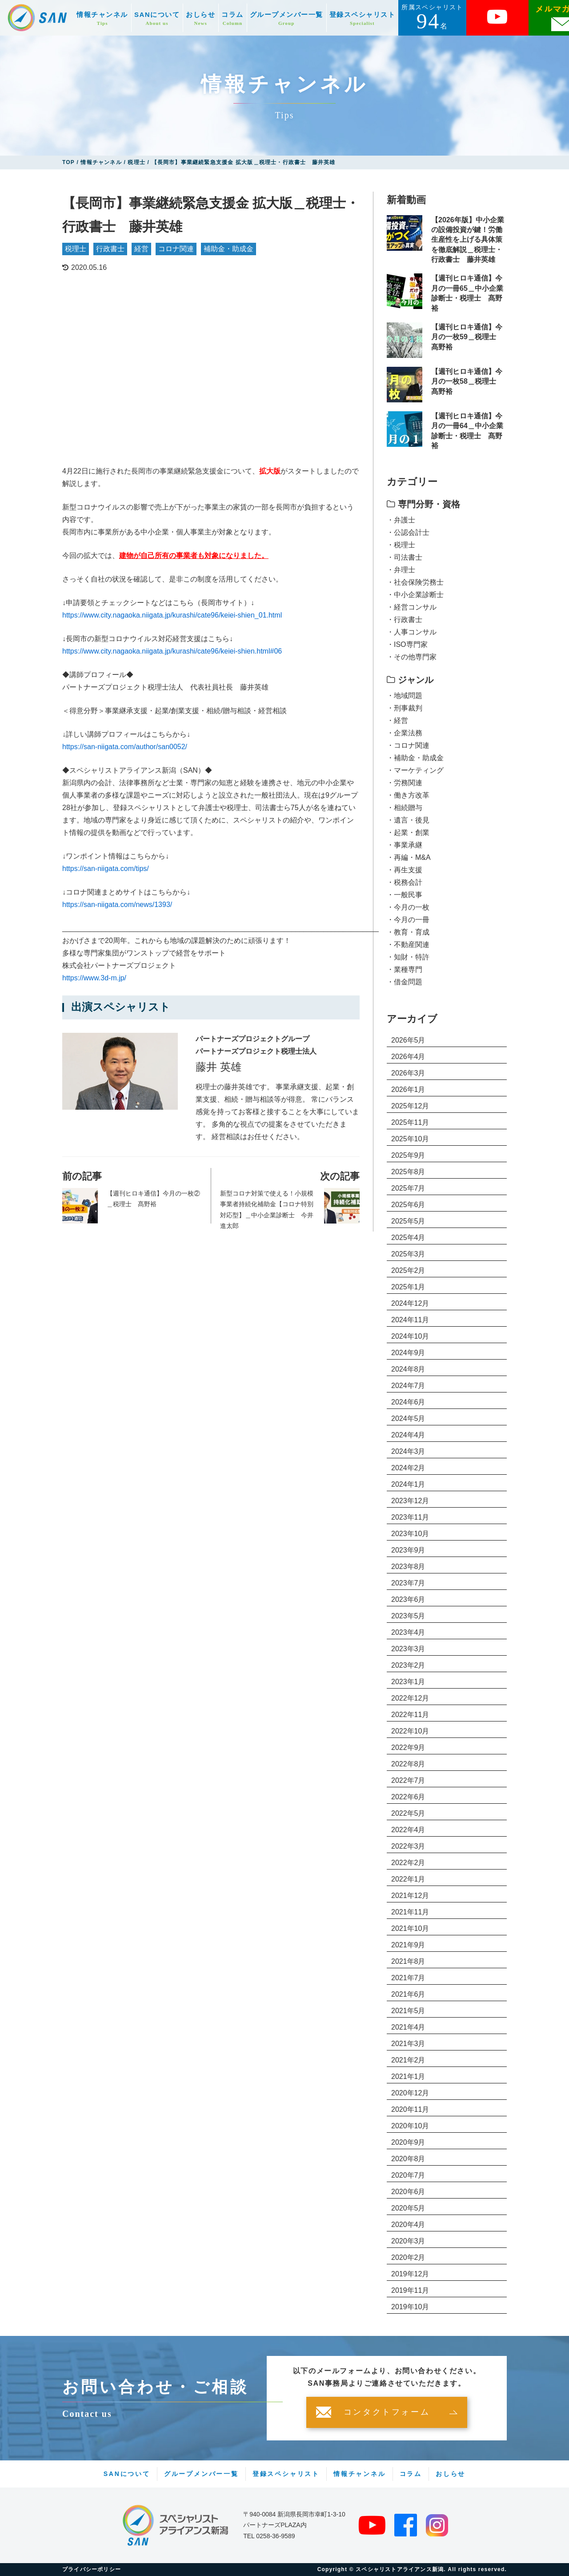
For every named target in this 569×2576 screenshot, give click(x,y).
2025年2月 (408, 1270)
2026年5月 (408, 1040)
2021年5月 (408, 2010)
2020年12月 (410, 2093)
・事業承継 (404, 845)
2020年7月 (408, 2175)
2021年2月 (408, 2060)
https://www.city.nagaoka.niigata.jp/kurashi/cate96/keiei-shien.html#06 (172, 651)
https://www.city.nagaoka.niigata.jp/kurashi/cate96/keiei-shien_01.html (172, 615)
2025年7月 (408, 1188)
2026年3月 (408, 1073)
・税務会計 (404, 882)
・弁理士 (401, 570)
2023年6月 (408, 1599)
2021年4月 (408, 2027)
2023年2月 (408, 1665)
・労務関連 (404, 782)
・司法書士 (404, 557)
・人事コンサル (412, 632)
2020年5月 (408, 2208)
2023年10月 (410, 1533)
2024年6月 (408, 1402)
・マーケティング (415, 770)
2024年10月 (410, 1336)
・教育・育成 (408, 932)
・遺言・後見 (408, 820)
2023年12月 (410, 1501)
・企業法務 (404, 733)
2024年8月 (408, 1369)
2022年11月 (410, 1714)
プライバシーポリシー (91, 2569)
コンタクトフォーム (387, 2412)
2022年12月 (410, 1698)
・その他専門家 (412, 657)
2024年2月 (408, 1468)
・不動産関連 (408, 944)
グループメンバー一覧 (286, 18)
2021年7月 (408, 1978)
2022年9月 (408, 1747)
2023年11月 (410, 1517)
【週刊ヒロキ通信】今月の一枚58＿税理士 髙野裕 (467, 381)
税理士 (75, 249)
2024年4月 (408, 1435)
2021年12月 (410, 1895)
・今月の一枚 (408, 907)
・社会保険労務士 (415, 582)
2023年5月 (408, 1616)
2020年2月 (408, 2257)
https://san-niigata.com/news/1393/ (117, 904)
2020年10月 (410, 2126)
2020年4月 (408, 2224)
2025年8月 (408, 1172)
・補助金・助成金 (415, 758)
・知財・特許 (408, 957)
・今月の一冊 (408, 919)
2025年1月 (408, 1287)
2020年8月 (408, 2159)
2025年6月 (408, 1204)
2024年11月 (410, 1320)
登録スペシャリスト (362, 18)
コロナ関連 (176, 249)
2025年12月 (410, 1106)
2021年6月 (408, 1994)
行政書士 (110, 249)
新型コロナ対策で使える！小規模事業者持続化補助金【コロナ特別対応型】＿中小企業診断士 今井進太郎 (266, 1210)
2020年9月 (408, 2142)
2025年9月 (408, 1155)
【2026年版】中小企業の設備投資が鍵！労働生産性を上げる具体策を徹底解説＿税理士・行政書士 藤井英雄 (467, 240)
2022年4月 (408, 1830)
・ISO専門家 (407, 644)
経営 (141, 249)
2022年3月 (408, 1846)
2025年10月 (410, 1139)
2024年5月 (408, 1418)
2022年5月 (408, 1813)
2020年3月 (408, 2241)
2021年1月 (408, 2076)
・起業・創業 (408, 832)
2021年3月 (408, 2043)
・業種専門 (404, 969)
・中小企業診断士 (415, 594)
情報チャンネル (102, 18)
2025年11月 (410, 1122)
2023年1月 (408, 1681)
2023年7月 (408, 1583)
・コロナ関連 (408, 745)
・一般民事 (404, 895)
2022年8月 (408, 1764)
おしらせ (200, 18)
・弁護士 (401, 520)
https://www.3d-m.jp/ (94, 978)
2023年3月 (408, 1649)
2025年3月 (408, 1254)
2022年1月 (408, 1879)
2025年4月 (408, 1237)
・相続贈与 (404, 807)
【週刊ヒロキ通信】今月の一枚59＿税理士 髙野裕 (467, 337)
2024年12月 (410, 1303)
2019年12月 (410, 2274)
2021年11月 (410, 1912)
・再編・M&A (409, 857)
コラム (232, 18)
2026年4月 (408, 1056)
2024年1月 (408, 1484)
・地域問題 (404, 695)
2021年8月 (408, 1961)
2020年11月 (410, 2109)
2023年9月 (408, 1550)
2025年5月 (408, 1221)
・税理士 (401, 545)
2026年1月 (408, 1089)
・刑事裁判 (404, 708)
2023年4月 (408, 1632)
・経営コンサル (412, 607)
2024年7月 (408, 1385)
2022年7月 (408, 1780)
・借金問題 (404, 982)
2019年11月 (410, 2290)
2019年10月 (410, 2307)
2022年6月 (408, 1797)
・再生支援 (404, 870)
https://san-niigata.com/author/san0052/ (124, 746)
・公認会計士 (408, 532)
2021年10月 (410, 1928)
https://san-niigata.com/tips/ (105, 868)
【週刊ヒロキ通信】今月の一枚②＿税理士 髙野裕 (153, 1199)
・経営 (397, 720)
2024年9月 (408, 1352)
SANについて (157, 18)
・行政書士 (404, 619)
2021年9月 (408, 1945)
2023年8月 (408, 1566)
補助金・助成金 (228, 249)
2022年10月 (410, 1731)
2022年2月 (408, 1862)
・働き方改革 (408, 795)
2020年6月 (408, 2191)
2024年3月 (408, 1451)
